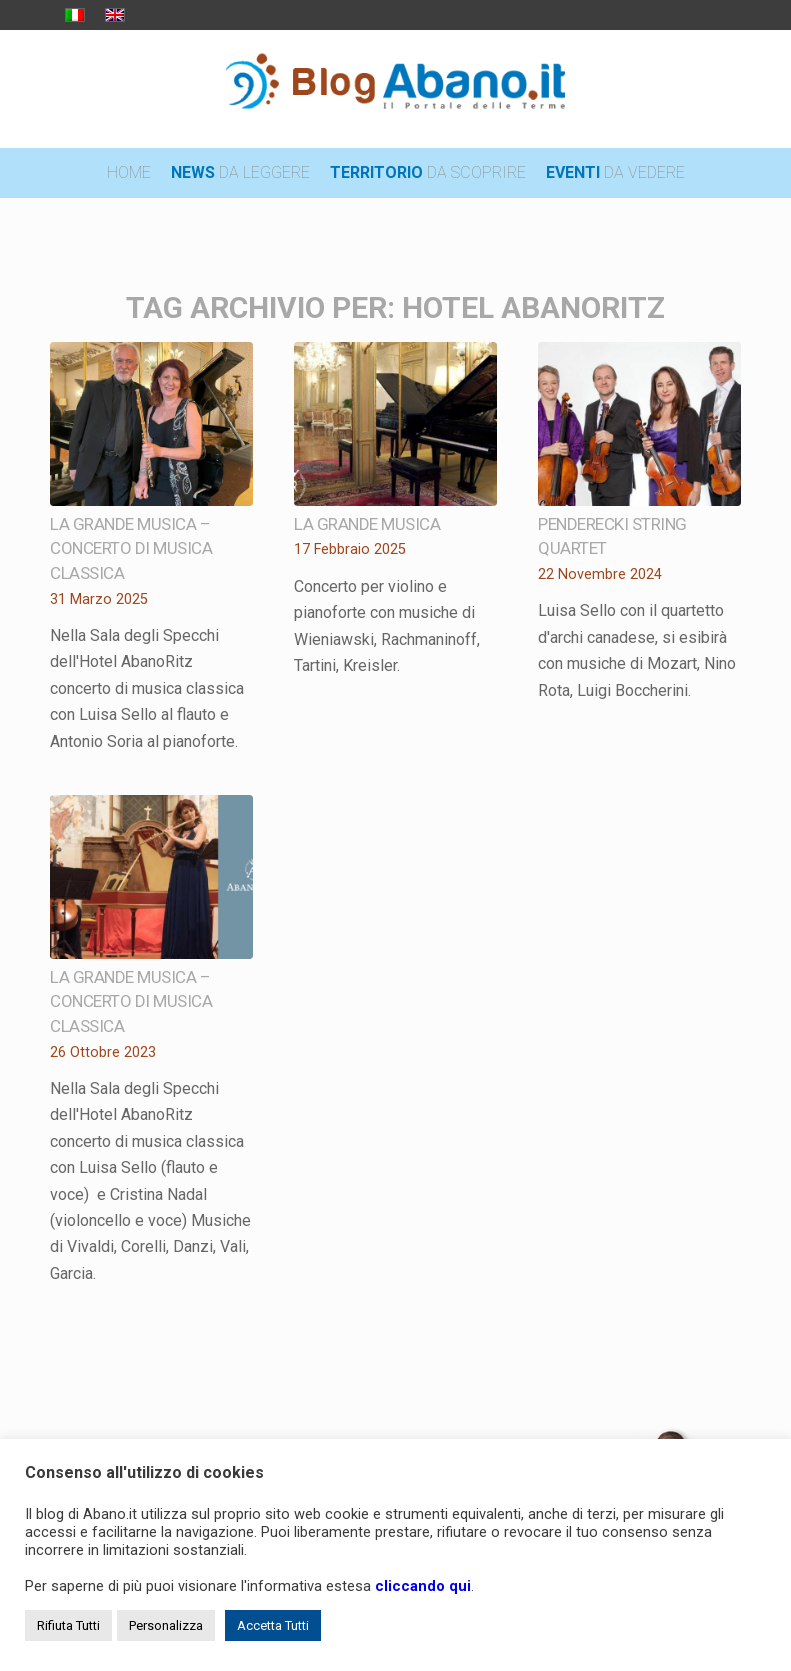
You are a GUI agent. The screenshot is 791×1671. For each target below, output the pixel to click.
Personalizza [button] (166, 1625)
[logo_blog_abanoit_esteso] (396, 89)
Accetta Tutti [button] (273, 1625)
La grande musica (367, 524)
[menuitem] (129, 173)
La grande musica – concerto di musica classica (131, 548)
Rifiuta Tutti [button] (68, 1625)
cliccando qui (423, 1586)
